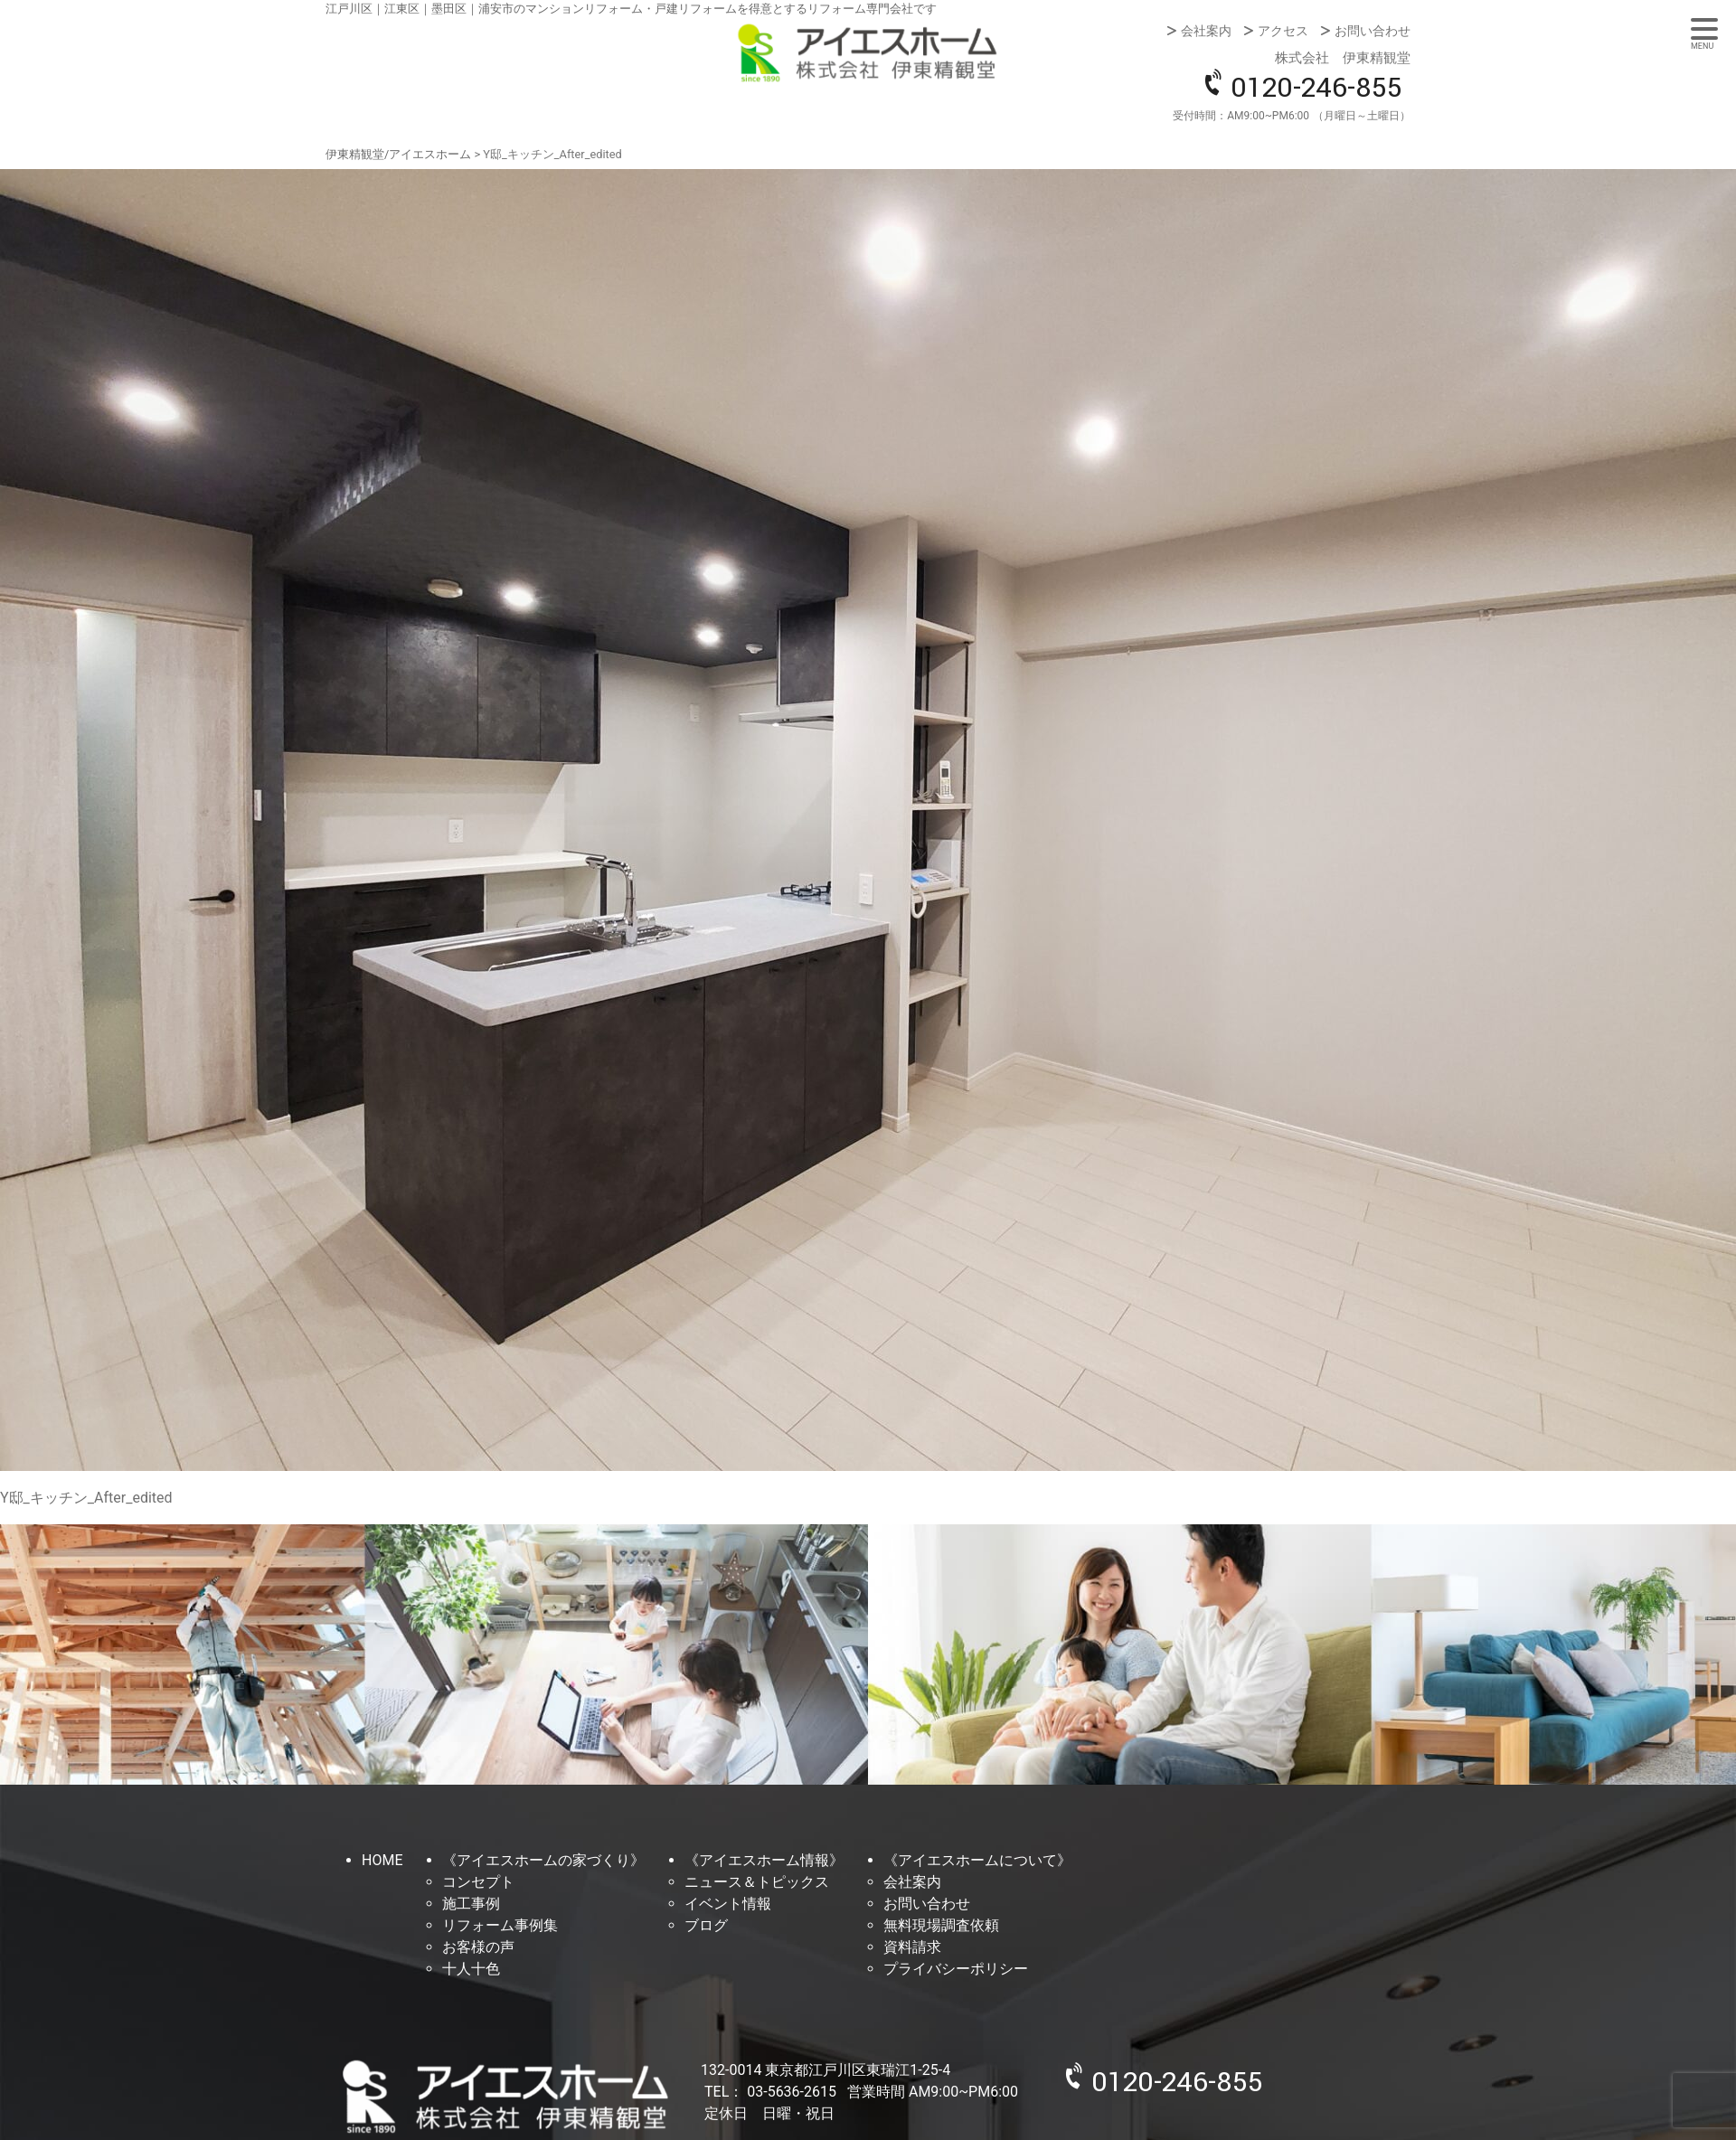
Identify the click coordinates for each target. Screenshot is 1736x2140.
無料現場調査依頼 (941, 1925)
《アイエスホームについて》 (977, 1860)
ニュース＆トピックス (756, 1881)
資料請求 (912, 1947)
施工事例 (471, 1903)
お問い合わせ (1372, 31)
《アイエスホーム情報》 (764, 1860)
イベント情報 (727, 1903)
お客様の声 (478, 1947)
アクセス (1283, 31)
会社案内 (1206, 31)
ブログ (706, 1925)
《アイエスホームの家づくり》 (543, 1860)
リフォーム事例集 (500, 1925)
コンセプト (478, 1881)
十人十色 (471, 1968)
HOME (382, 1860)
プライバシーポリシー (955, 1968)
